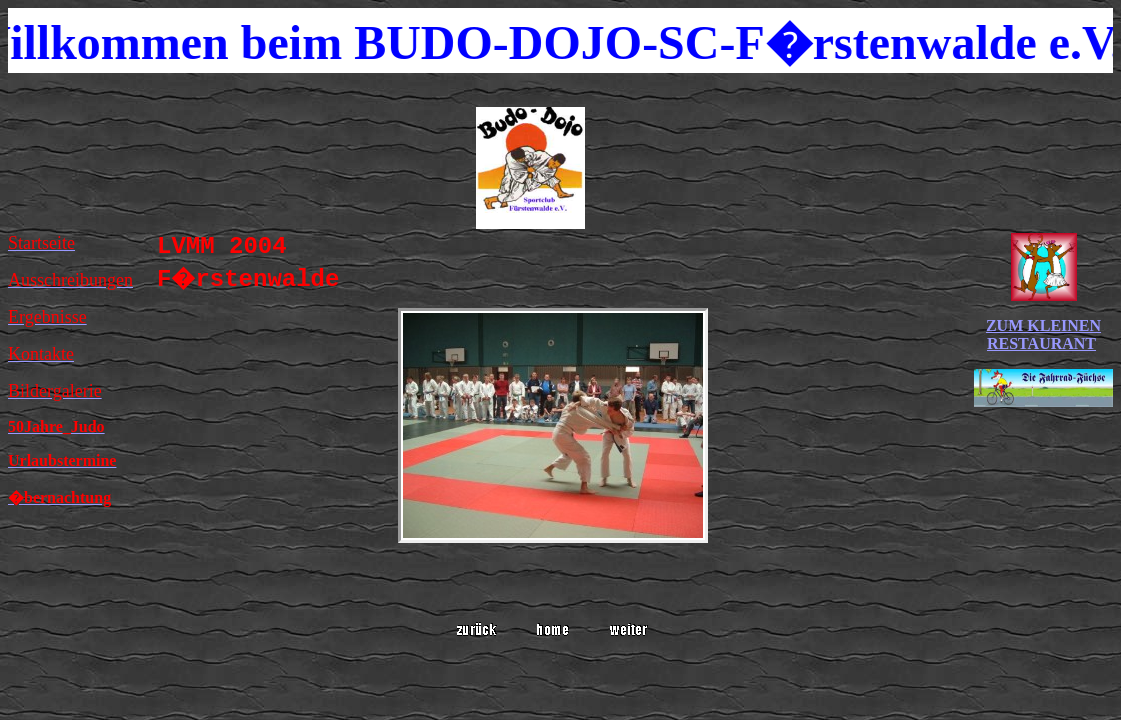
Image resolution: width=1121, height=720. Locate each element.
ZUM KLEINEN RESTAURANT (1043, 334)
